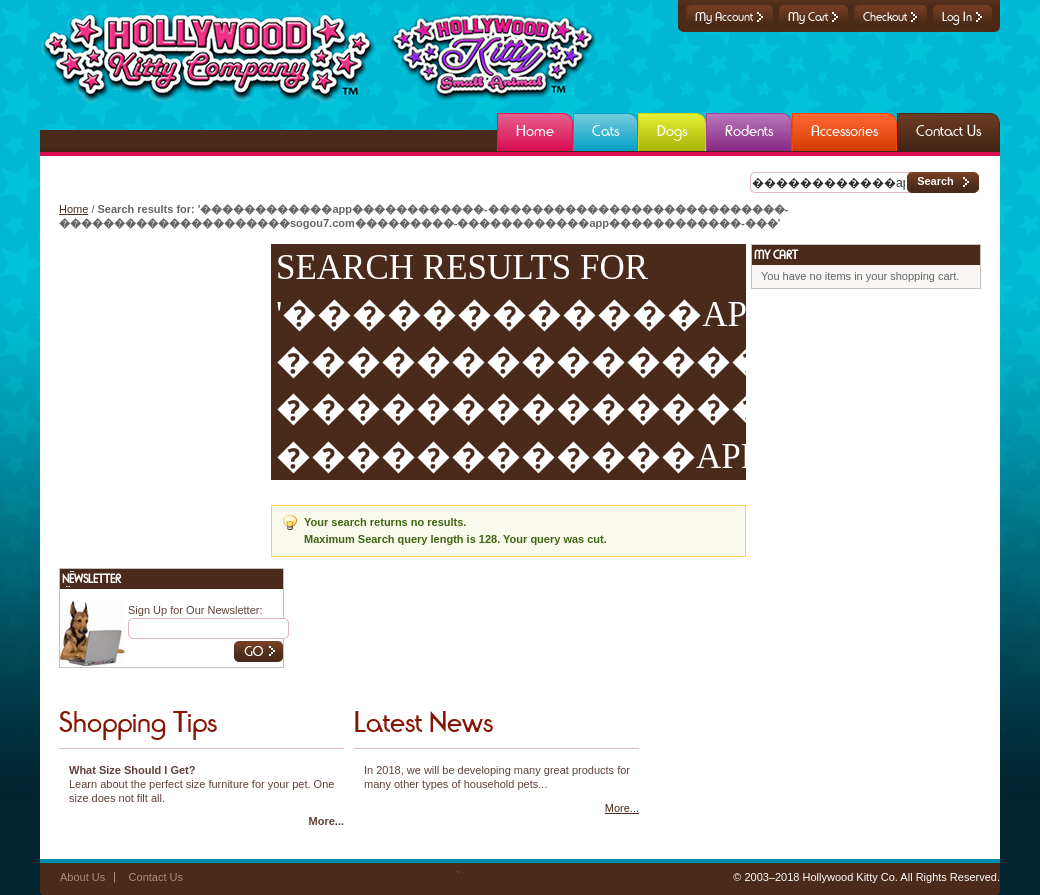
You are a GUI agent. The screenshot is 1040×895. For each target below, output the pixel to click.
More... (326, 821)
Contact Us (156, 877)
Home (73, 209)
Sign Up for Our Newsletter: (195, 610)
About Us (82, 877)
